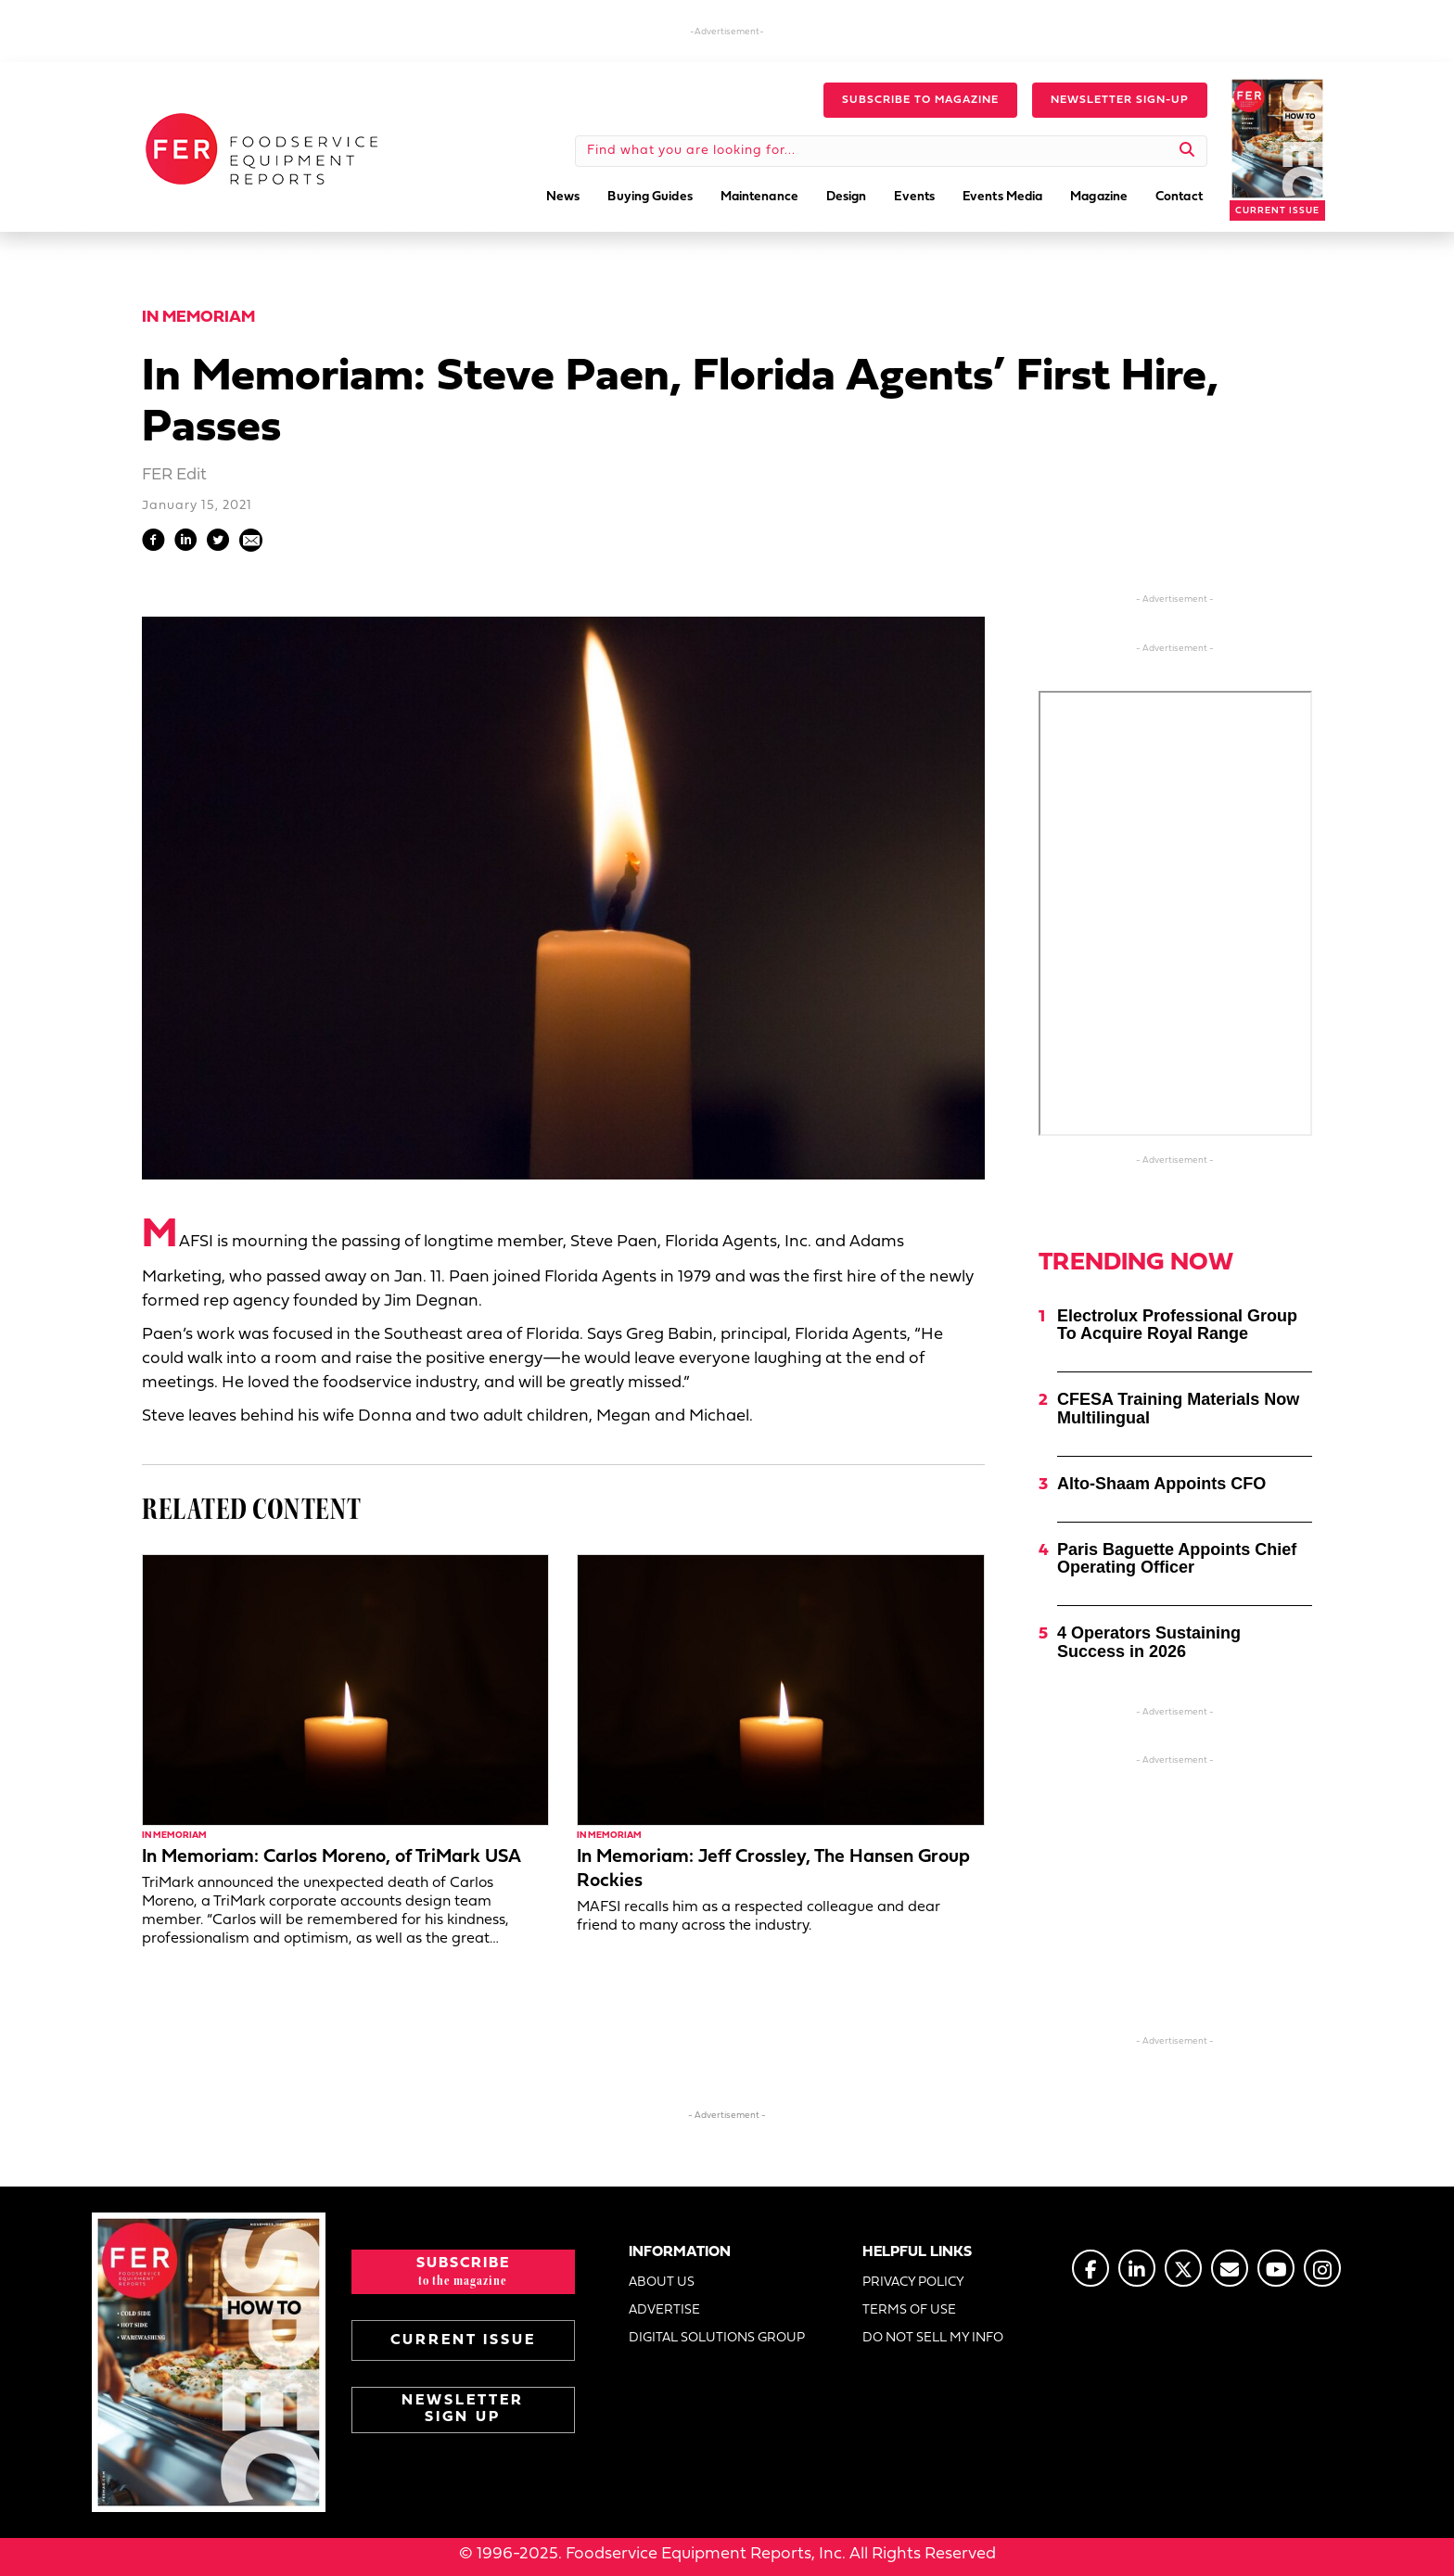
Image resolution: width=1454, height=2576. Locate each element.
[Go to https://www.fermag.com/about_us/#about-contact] (1229, 2268)
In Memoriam (198, 317)
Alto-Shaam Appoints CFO (1161, 1483)
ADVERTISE (664, 2310)
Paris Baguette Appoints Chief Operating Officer (1176, 1558)
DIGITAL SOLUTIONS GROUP (717, 2338)
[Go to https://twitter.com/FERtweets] (1183, 2268)
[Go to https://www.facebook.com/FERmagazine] (1090, 2268)
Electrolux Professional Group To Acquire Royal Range (1177, 1325)
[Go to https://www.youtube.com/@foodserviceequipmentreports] (1276, 2268)
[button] (920, 100)
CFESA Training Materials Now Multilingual (1178, 1408)
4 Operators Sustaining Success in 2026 (1149, 1642)
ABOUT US (662, 2282)
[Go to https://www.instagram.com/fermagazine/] (1322, 2268)
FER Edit (174, 475)
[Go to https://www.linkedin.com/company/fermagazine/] (1136, 2268)
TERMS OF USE (909, 2310)
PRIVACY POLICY (913, 2282)
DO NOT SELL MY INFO (932, 2338)
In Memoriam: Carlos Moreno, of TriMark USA (331, 1857)
